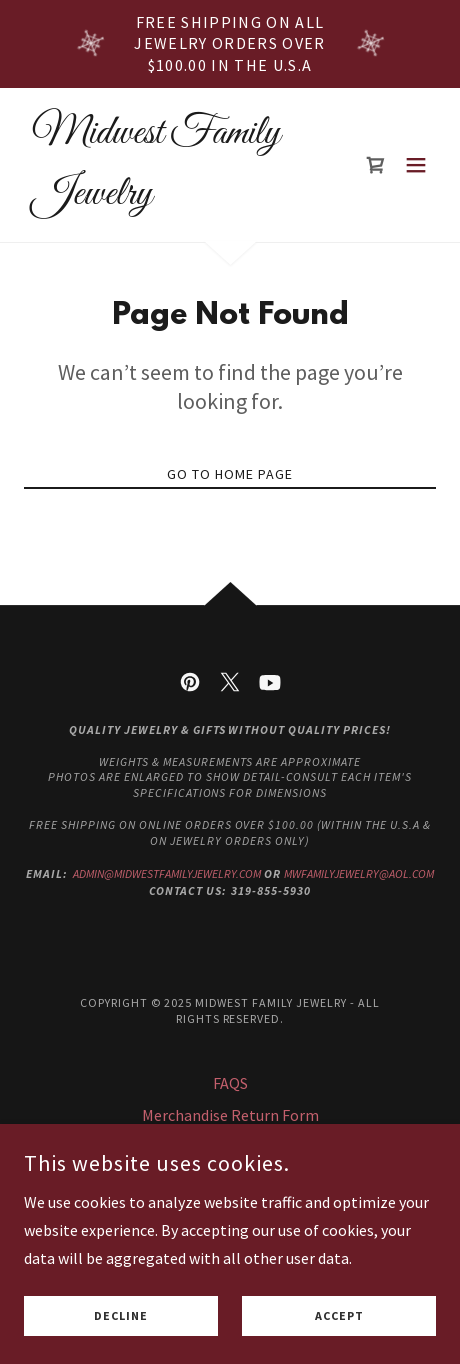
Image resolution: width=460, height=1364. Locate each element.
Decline (121, 1316)
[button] (416, 165)
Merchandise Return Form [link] (230, 1115)
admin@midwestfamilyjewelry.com (167, 873)
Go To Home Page (230, 474)
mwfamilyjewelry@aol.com (359, 873)
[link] (168, 198)
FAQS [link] (230, 1083)
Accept (339, 1316)
